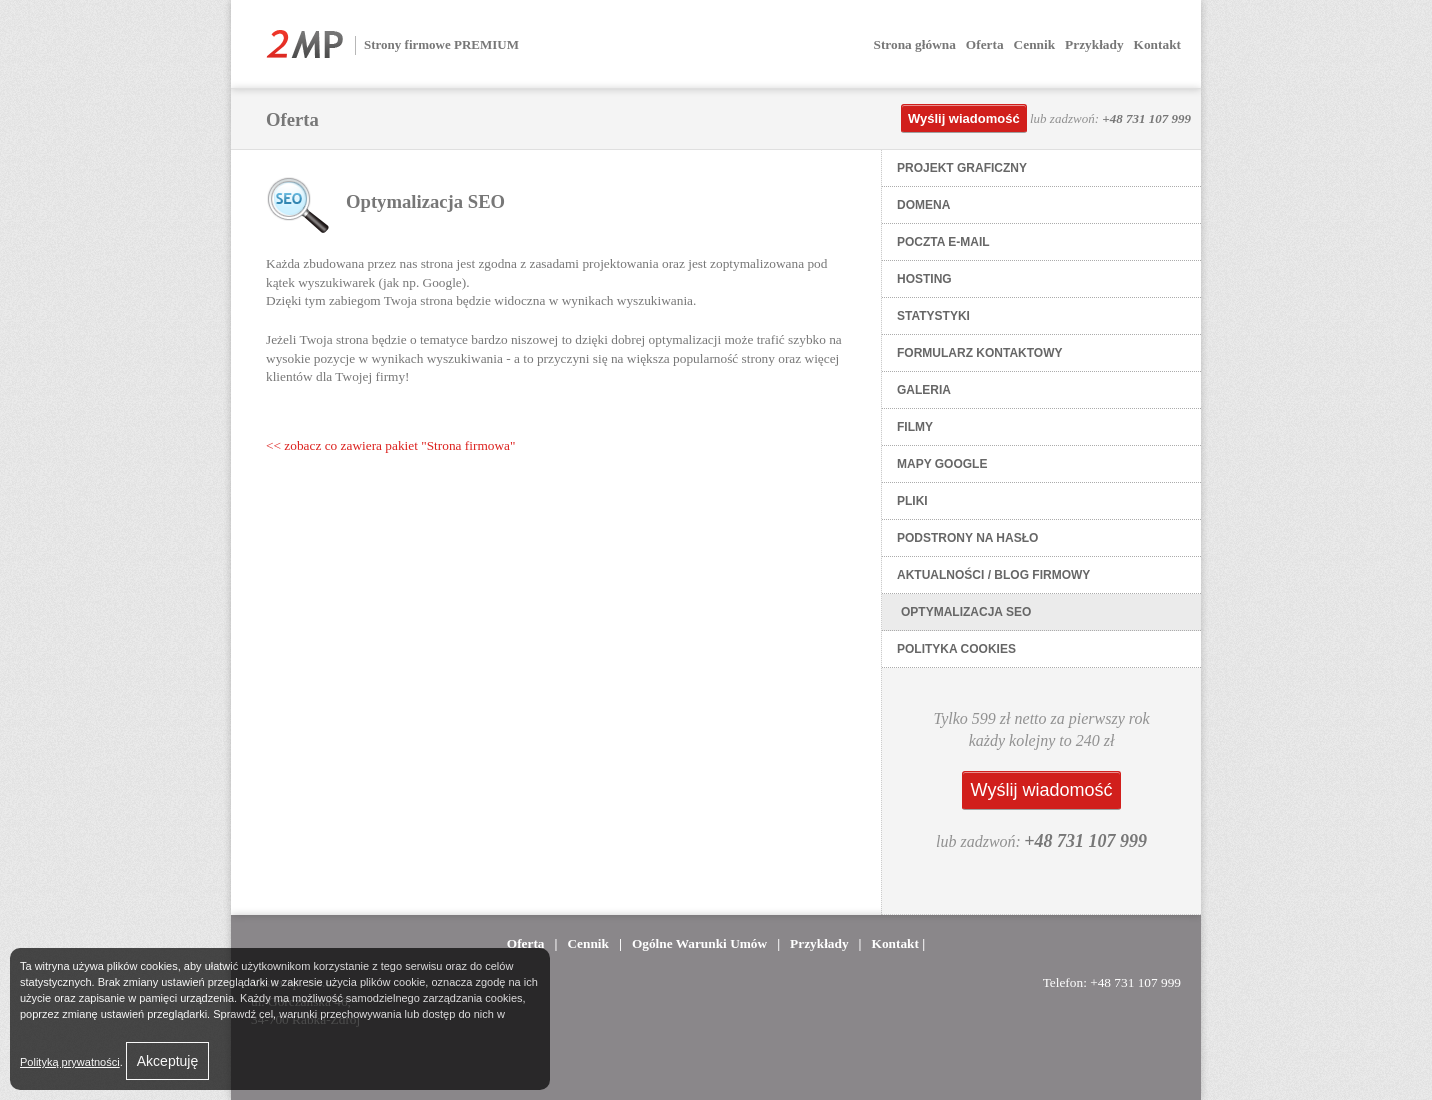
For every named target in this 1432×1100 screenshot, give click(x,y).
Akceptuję (167, 1061)
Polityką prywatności (70, 1062)
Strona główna (915, 44)
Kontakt (1157, 44)
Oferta (985, 44)
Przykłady (1094, 44)
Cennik (1034, 44)
